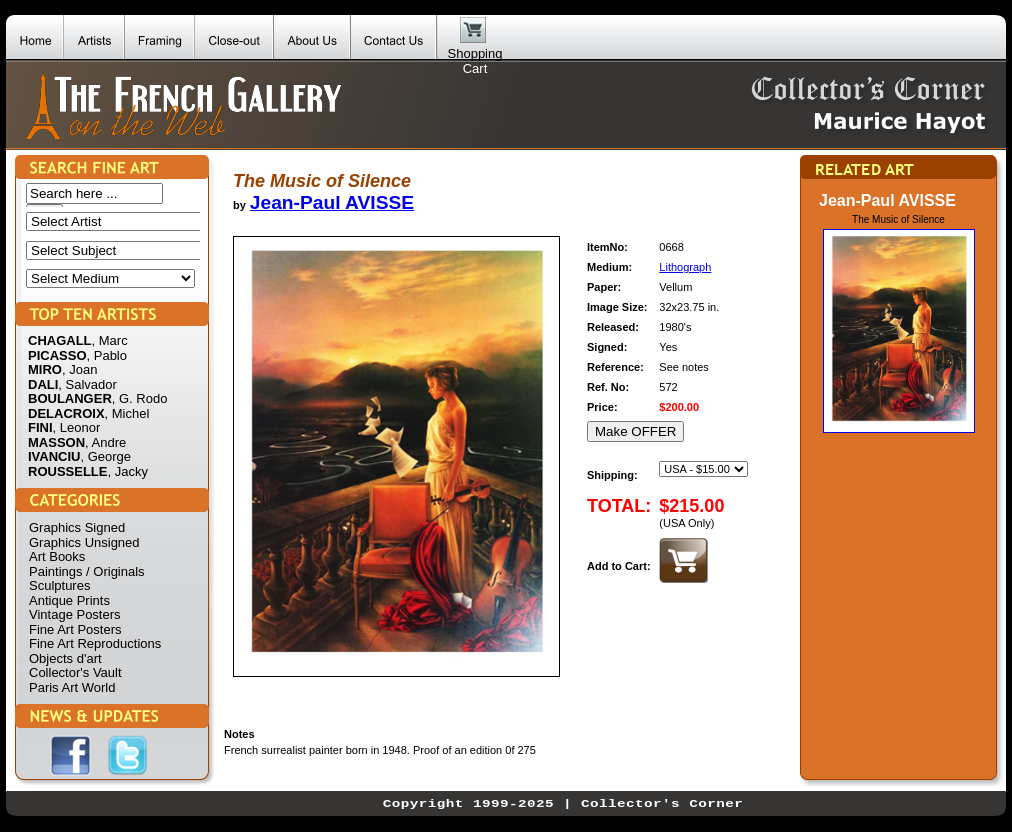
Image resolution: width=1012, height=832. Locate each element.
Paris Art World (72, 687)
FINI (40, 427)
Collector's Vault (75, 672)
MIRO (45, 369)
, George (105, 456)
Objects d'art (65, 658)
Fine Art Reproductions (95, 643)
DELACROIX (66, 413)
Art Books (57, 556)
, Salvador (87, 384)
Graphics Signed (77, 527)
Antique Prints (69, 600)
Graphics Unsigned (84, 542)
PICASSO (57, 355)
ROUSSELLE (67, 471)
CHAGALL (60, 340)
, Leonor (77, 427)
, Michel (127, 413)
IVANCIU (54, 456)
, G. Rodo (140, 398)
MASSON (56, 442)
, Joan (79, 369)
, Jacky (127, 471)
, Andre (105, 442)
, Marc (110, 340)
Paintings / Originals (87, 571)
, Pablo (107, 355)
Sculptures (59, 585)
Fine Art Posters (75, 629)
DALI (43, 384)
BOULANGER (70, 398)
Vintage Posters (75, 614)
